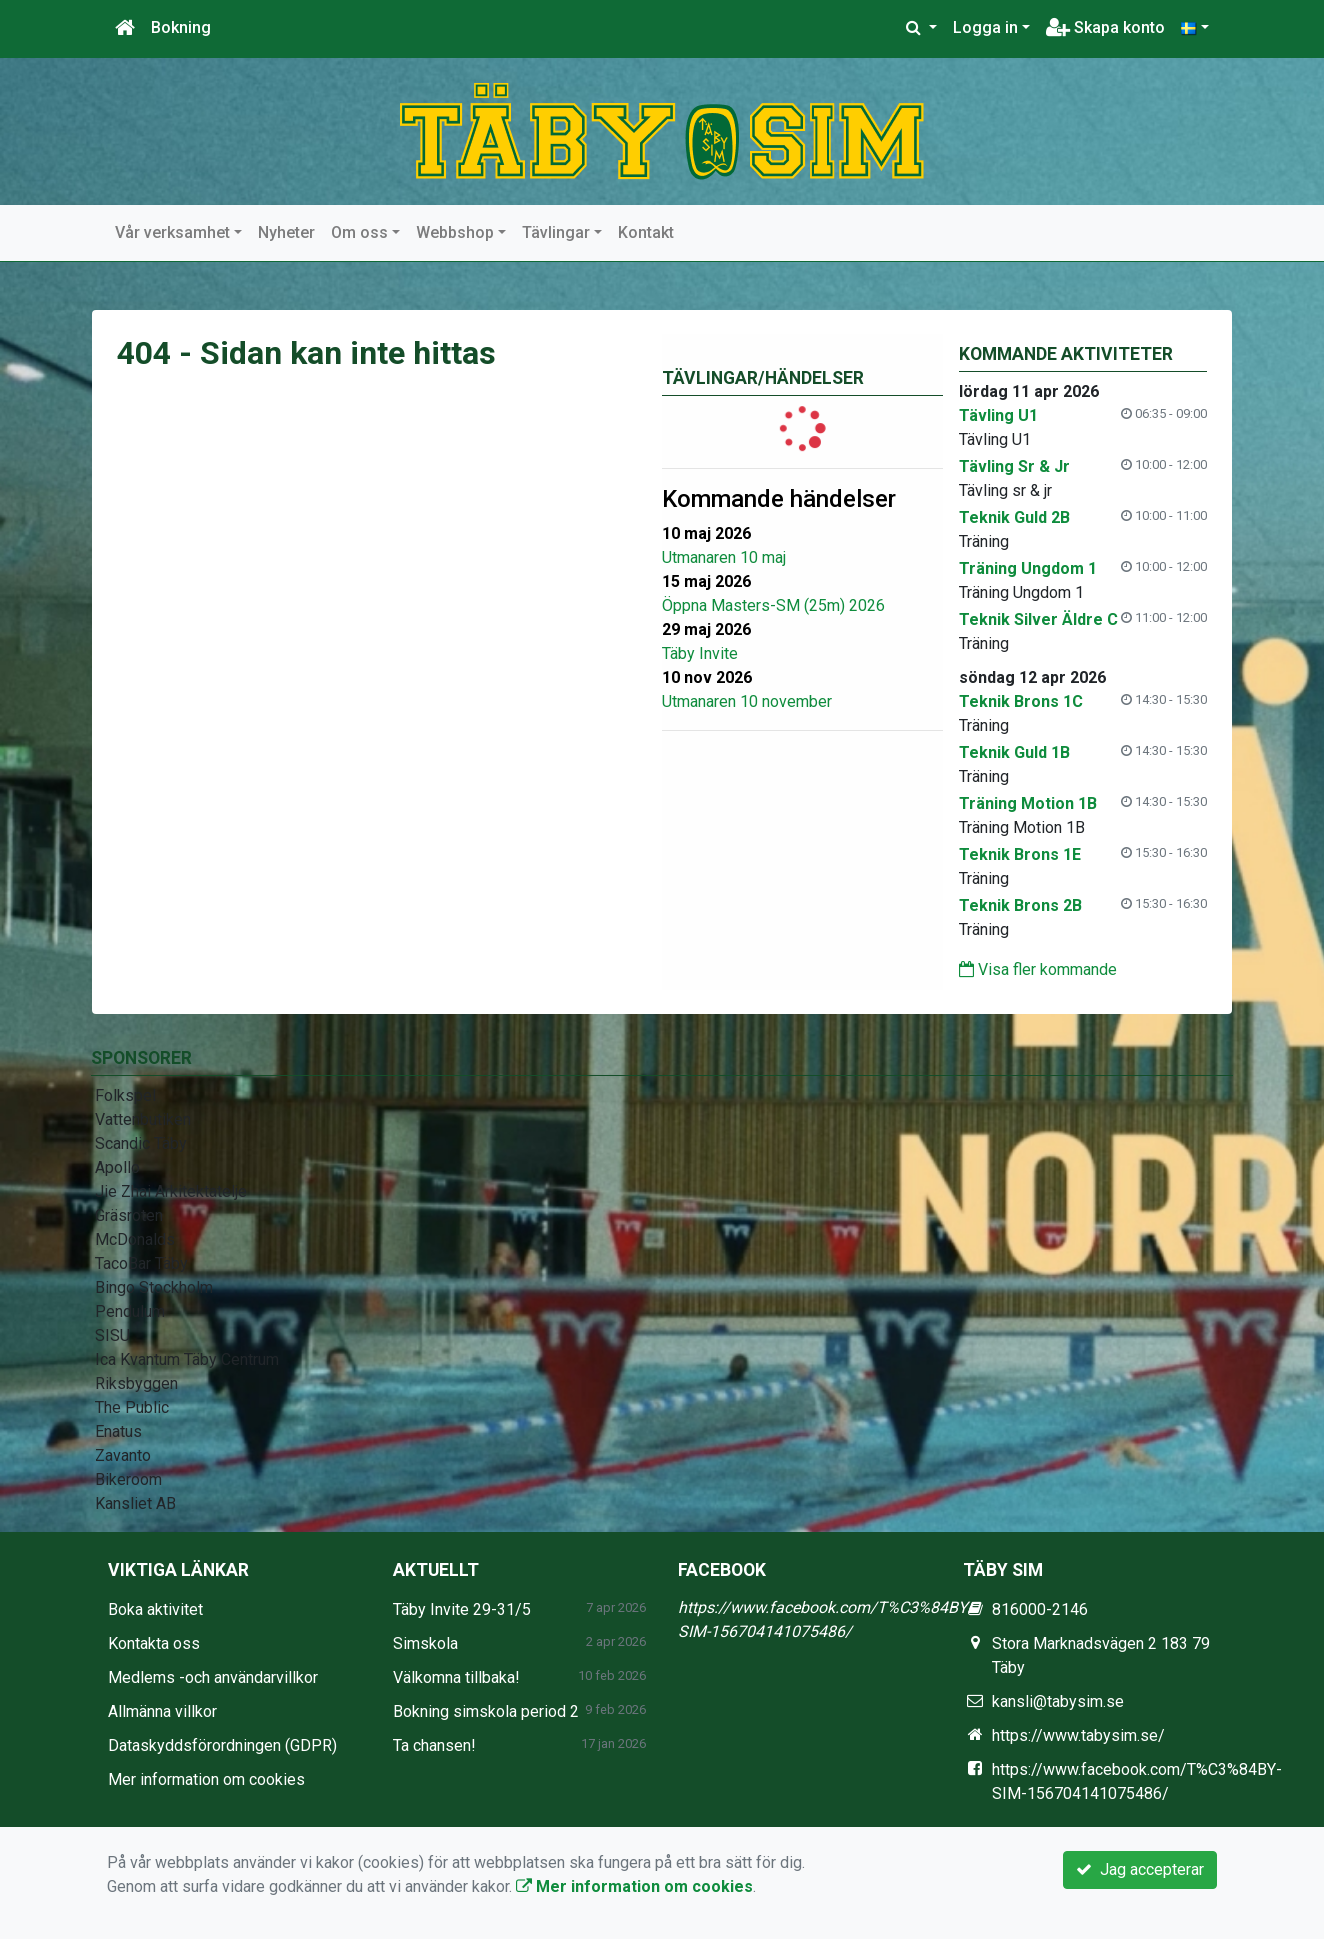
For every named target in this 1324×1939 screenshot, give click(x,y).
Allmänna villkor (162, 1711)
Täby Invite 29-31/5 (462, 1609)
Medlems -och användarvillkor (213, 1677)
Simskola (425, 1643)
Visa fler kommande (1038, 969)
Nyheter (286, 232)
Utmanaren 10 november (747, 701)
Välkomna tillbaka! (456, 1677)
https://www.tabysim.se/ (1078, 1735)
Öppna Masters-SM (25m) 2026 (773, 605)
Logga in (985, 27)
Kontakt (646, 232)
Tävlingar (556, 232)
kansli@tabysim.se (1058, 1701)
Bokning (181, 27)
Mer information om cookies (206, 1779)
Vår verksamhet (172, 232)
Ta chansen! (434, 1745)
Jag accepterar (1140, 1869)
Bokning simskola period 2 (486, 1711)
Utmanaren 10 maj (724, 557)
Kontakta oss (154, 1643)
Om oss (359, 232)
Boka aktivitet (155, 1609)
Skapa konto (1105, 27)
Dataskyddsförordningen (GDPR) (222, 1745)
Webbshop (455, 232)
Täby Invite (700, 653)
